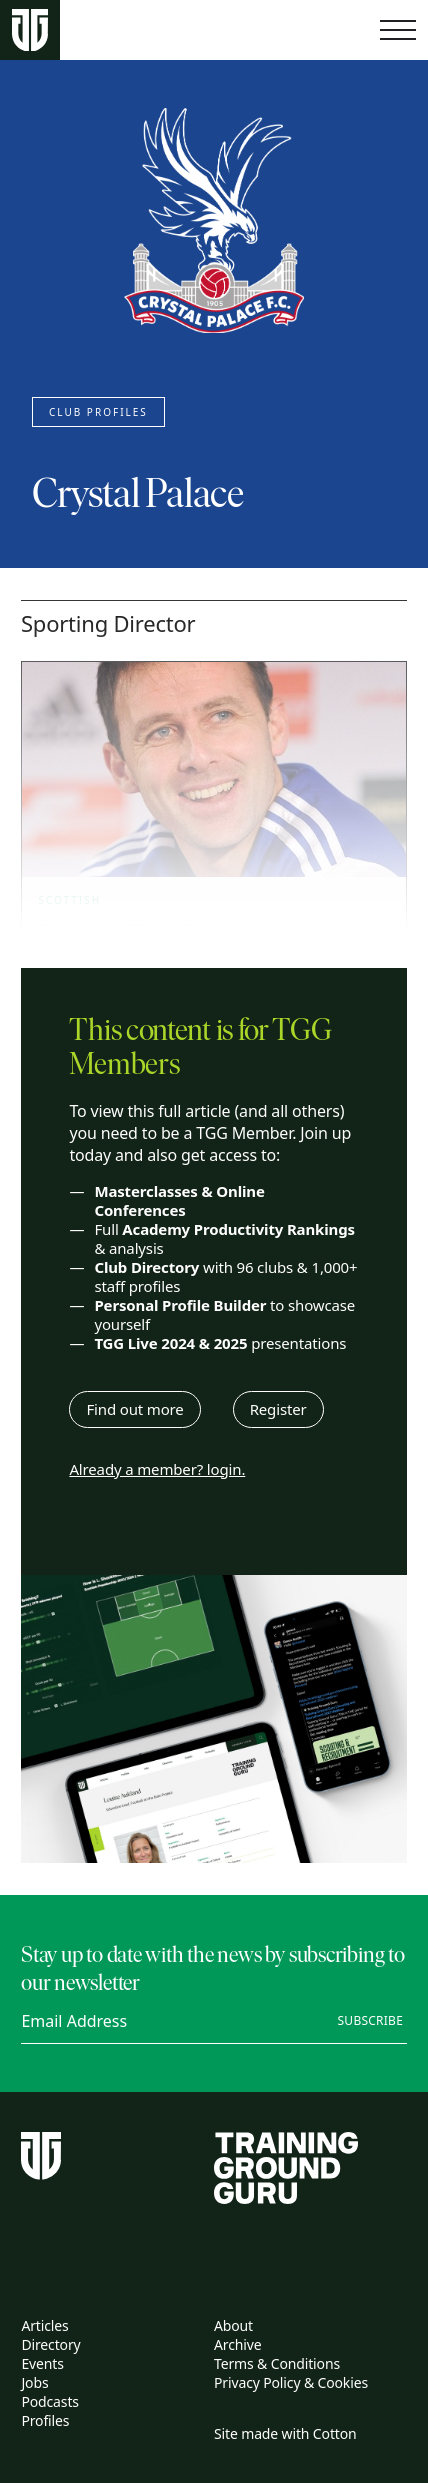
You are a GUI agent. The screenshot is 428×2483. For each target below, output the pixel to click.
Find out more (134, 1409)
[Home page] (30, 30)
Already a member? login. (157, 1469)
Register (278, 1409)
